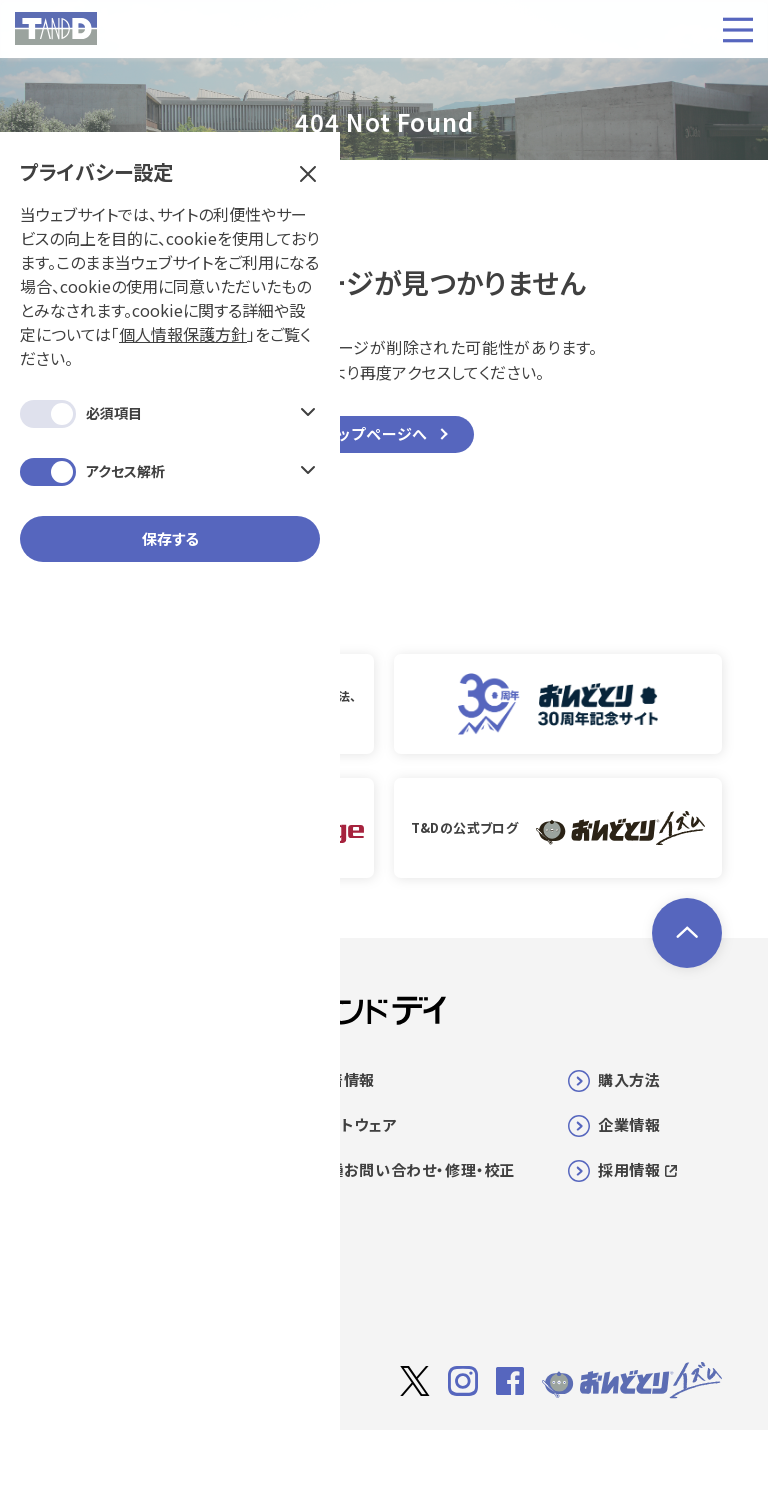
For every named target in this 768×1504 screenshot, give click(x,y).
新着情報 (344, 1079)
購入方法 (629, 1079)
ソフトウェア (355, 1124)
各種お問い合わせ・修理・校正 (414, 1169)
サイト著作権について (422, 1460)
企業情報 (629, 1124)
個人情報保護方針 (183, 266)
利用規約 (538, 1459)
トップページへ (376, 433)
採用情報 (637, 1169)
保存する (170, 470)
